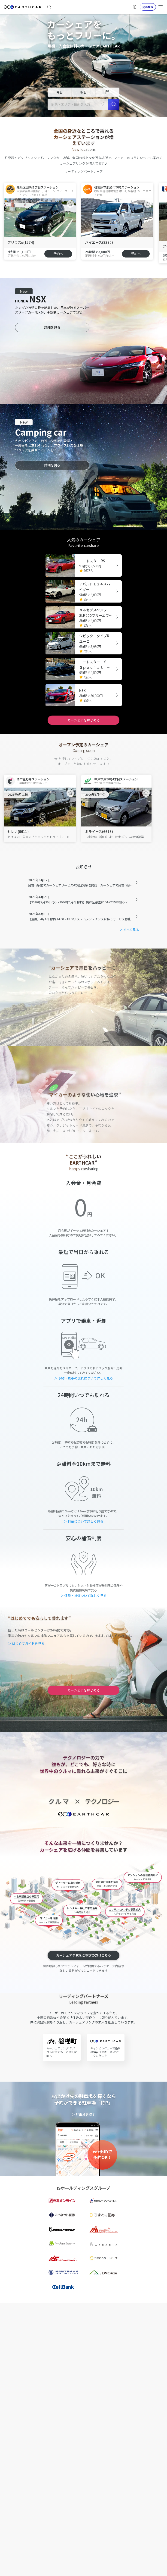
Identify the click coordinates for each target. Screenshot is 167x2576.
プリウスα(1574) (20, 242)
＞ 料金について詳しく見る (83, 1521)
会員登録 (147, 7)
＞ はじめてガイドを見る (26, 1643)
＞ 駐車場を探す (83, 2114)
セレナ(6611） (19, 831)
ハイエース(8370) (99, 242)
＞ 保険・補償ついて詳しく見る (83, 1595)
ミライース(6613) (99, 831)
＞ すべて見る (129, 929)
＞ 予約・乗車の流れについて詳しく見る (83, 1378)
